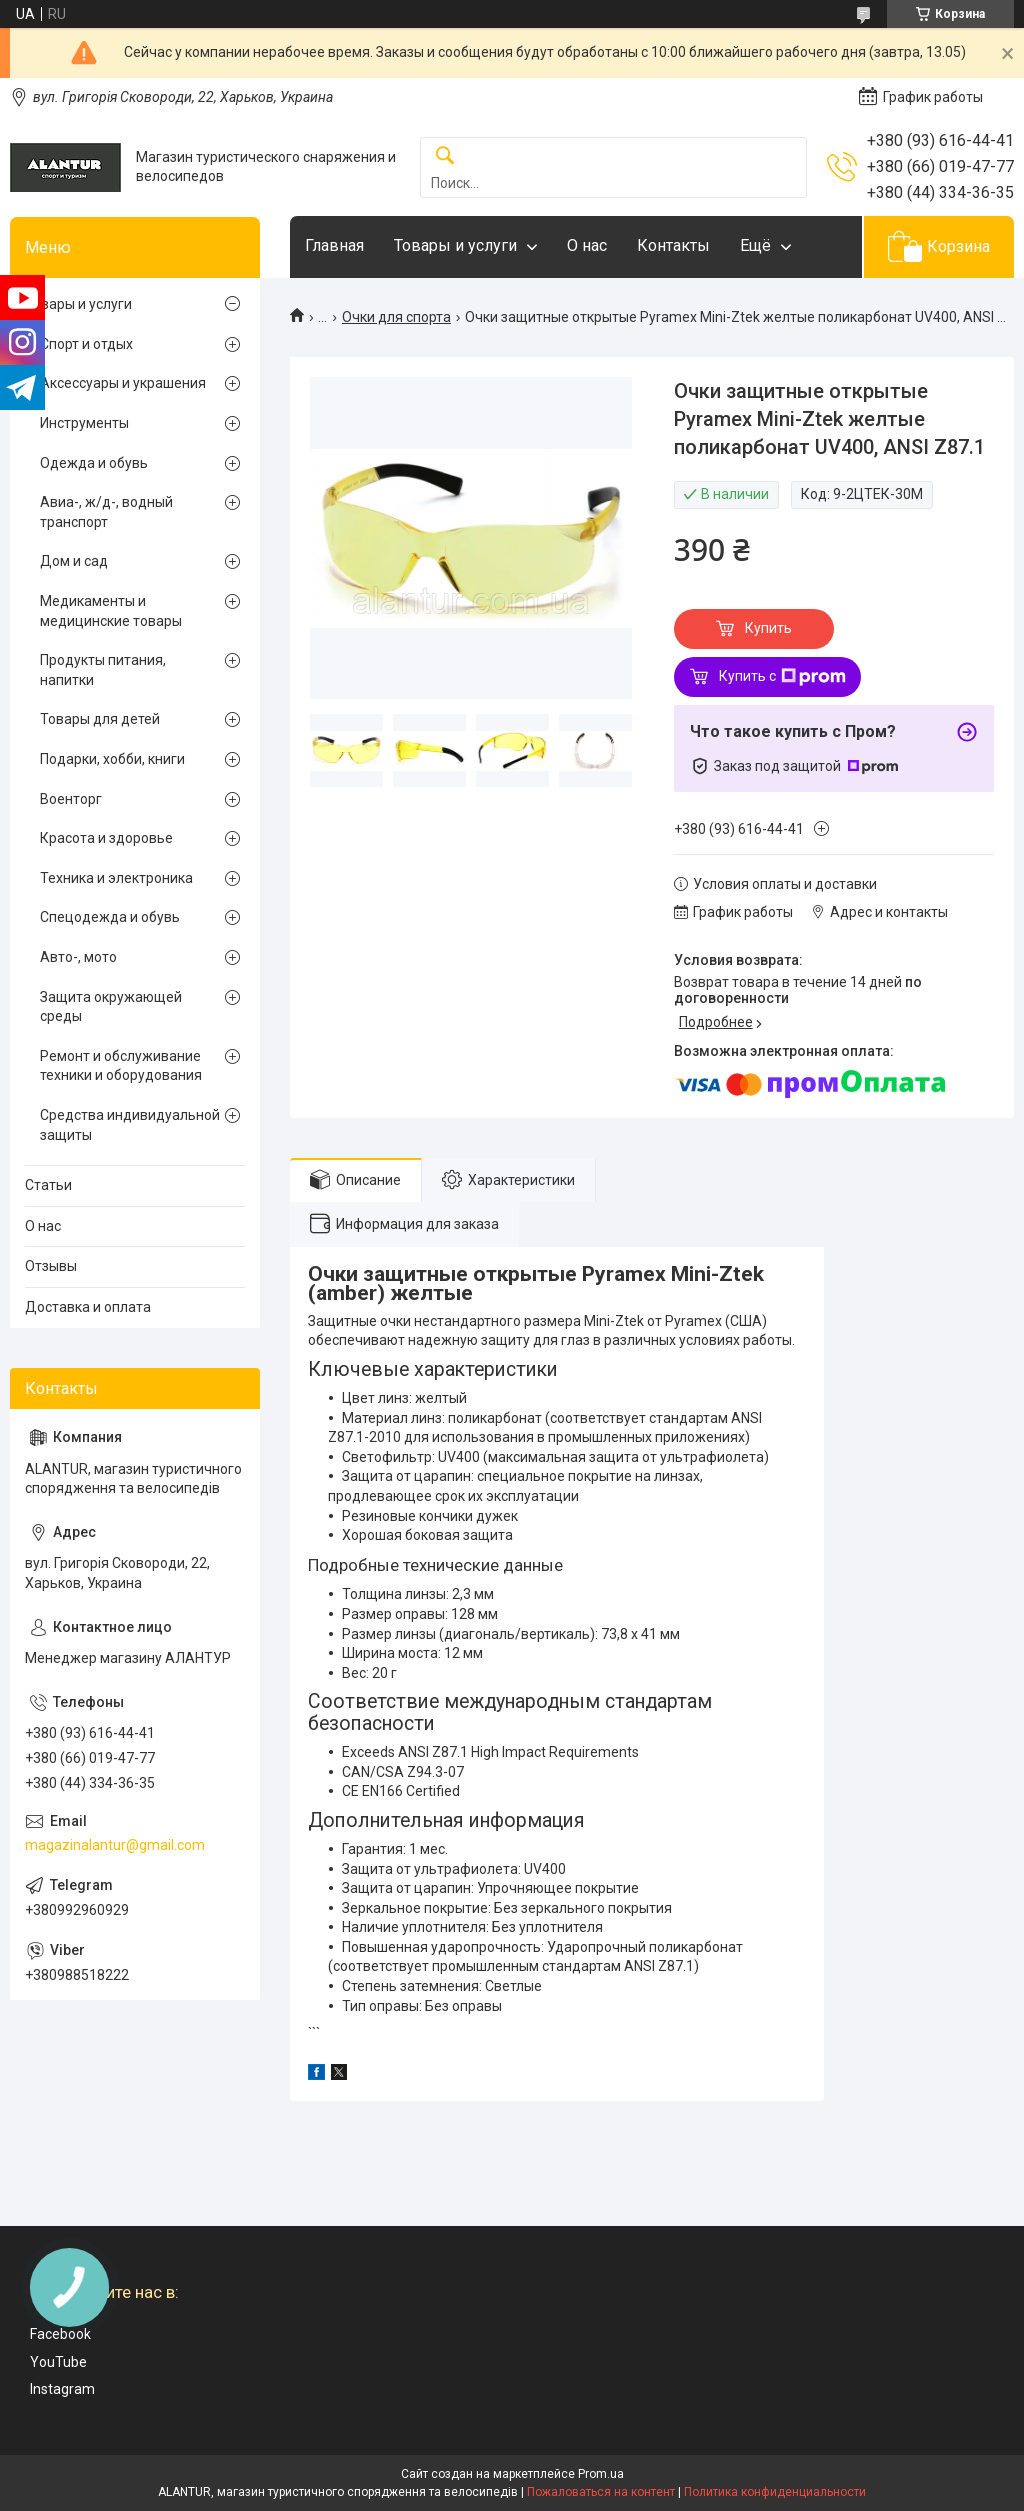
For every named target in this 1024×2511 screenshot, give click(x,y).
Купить (768, 628)
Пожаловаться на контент (601, 2492)
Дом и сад (74, 561)
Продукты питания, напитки (103, 670)
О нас (587, 245)
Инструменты (84, 423)
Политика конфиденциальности (775, 2492)
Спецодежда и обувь (110, 917)
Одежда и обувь (94, 463)
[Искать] (445, 156)
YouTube (58, 2362)
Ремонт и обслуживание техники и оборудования (121, 1066)
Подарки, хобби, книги (112, 759)
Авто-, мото (78, 957)
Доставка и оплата (88, 1307)
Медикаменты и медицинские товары (111, 611)
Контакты (673, 245)
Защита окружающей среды (111, 1007)
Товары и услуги (455, 245)
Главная (334, 245)
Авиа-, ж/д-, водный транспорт (106, 512)
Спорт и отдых (86, 344)
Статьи (48, 1185)
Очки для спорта (396, 317)
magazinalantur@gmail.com (115, 1845)
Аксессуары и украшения (123, 383)
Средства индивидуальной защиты (130, 1125)
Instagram (62, 2389)
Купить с (782, 677)
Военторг (71, 799)
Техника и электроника (116, 878)
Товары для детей (100, 719)
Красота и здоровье (106, 838)
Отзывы (51, 1266)
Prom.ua (601, 2474)
